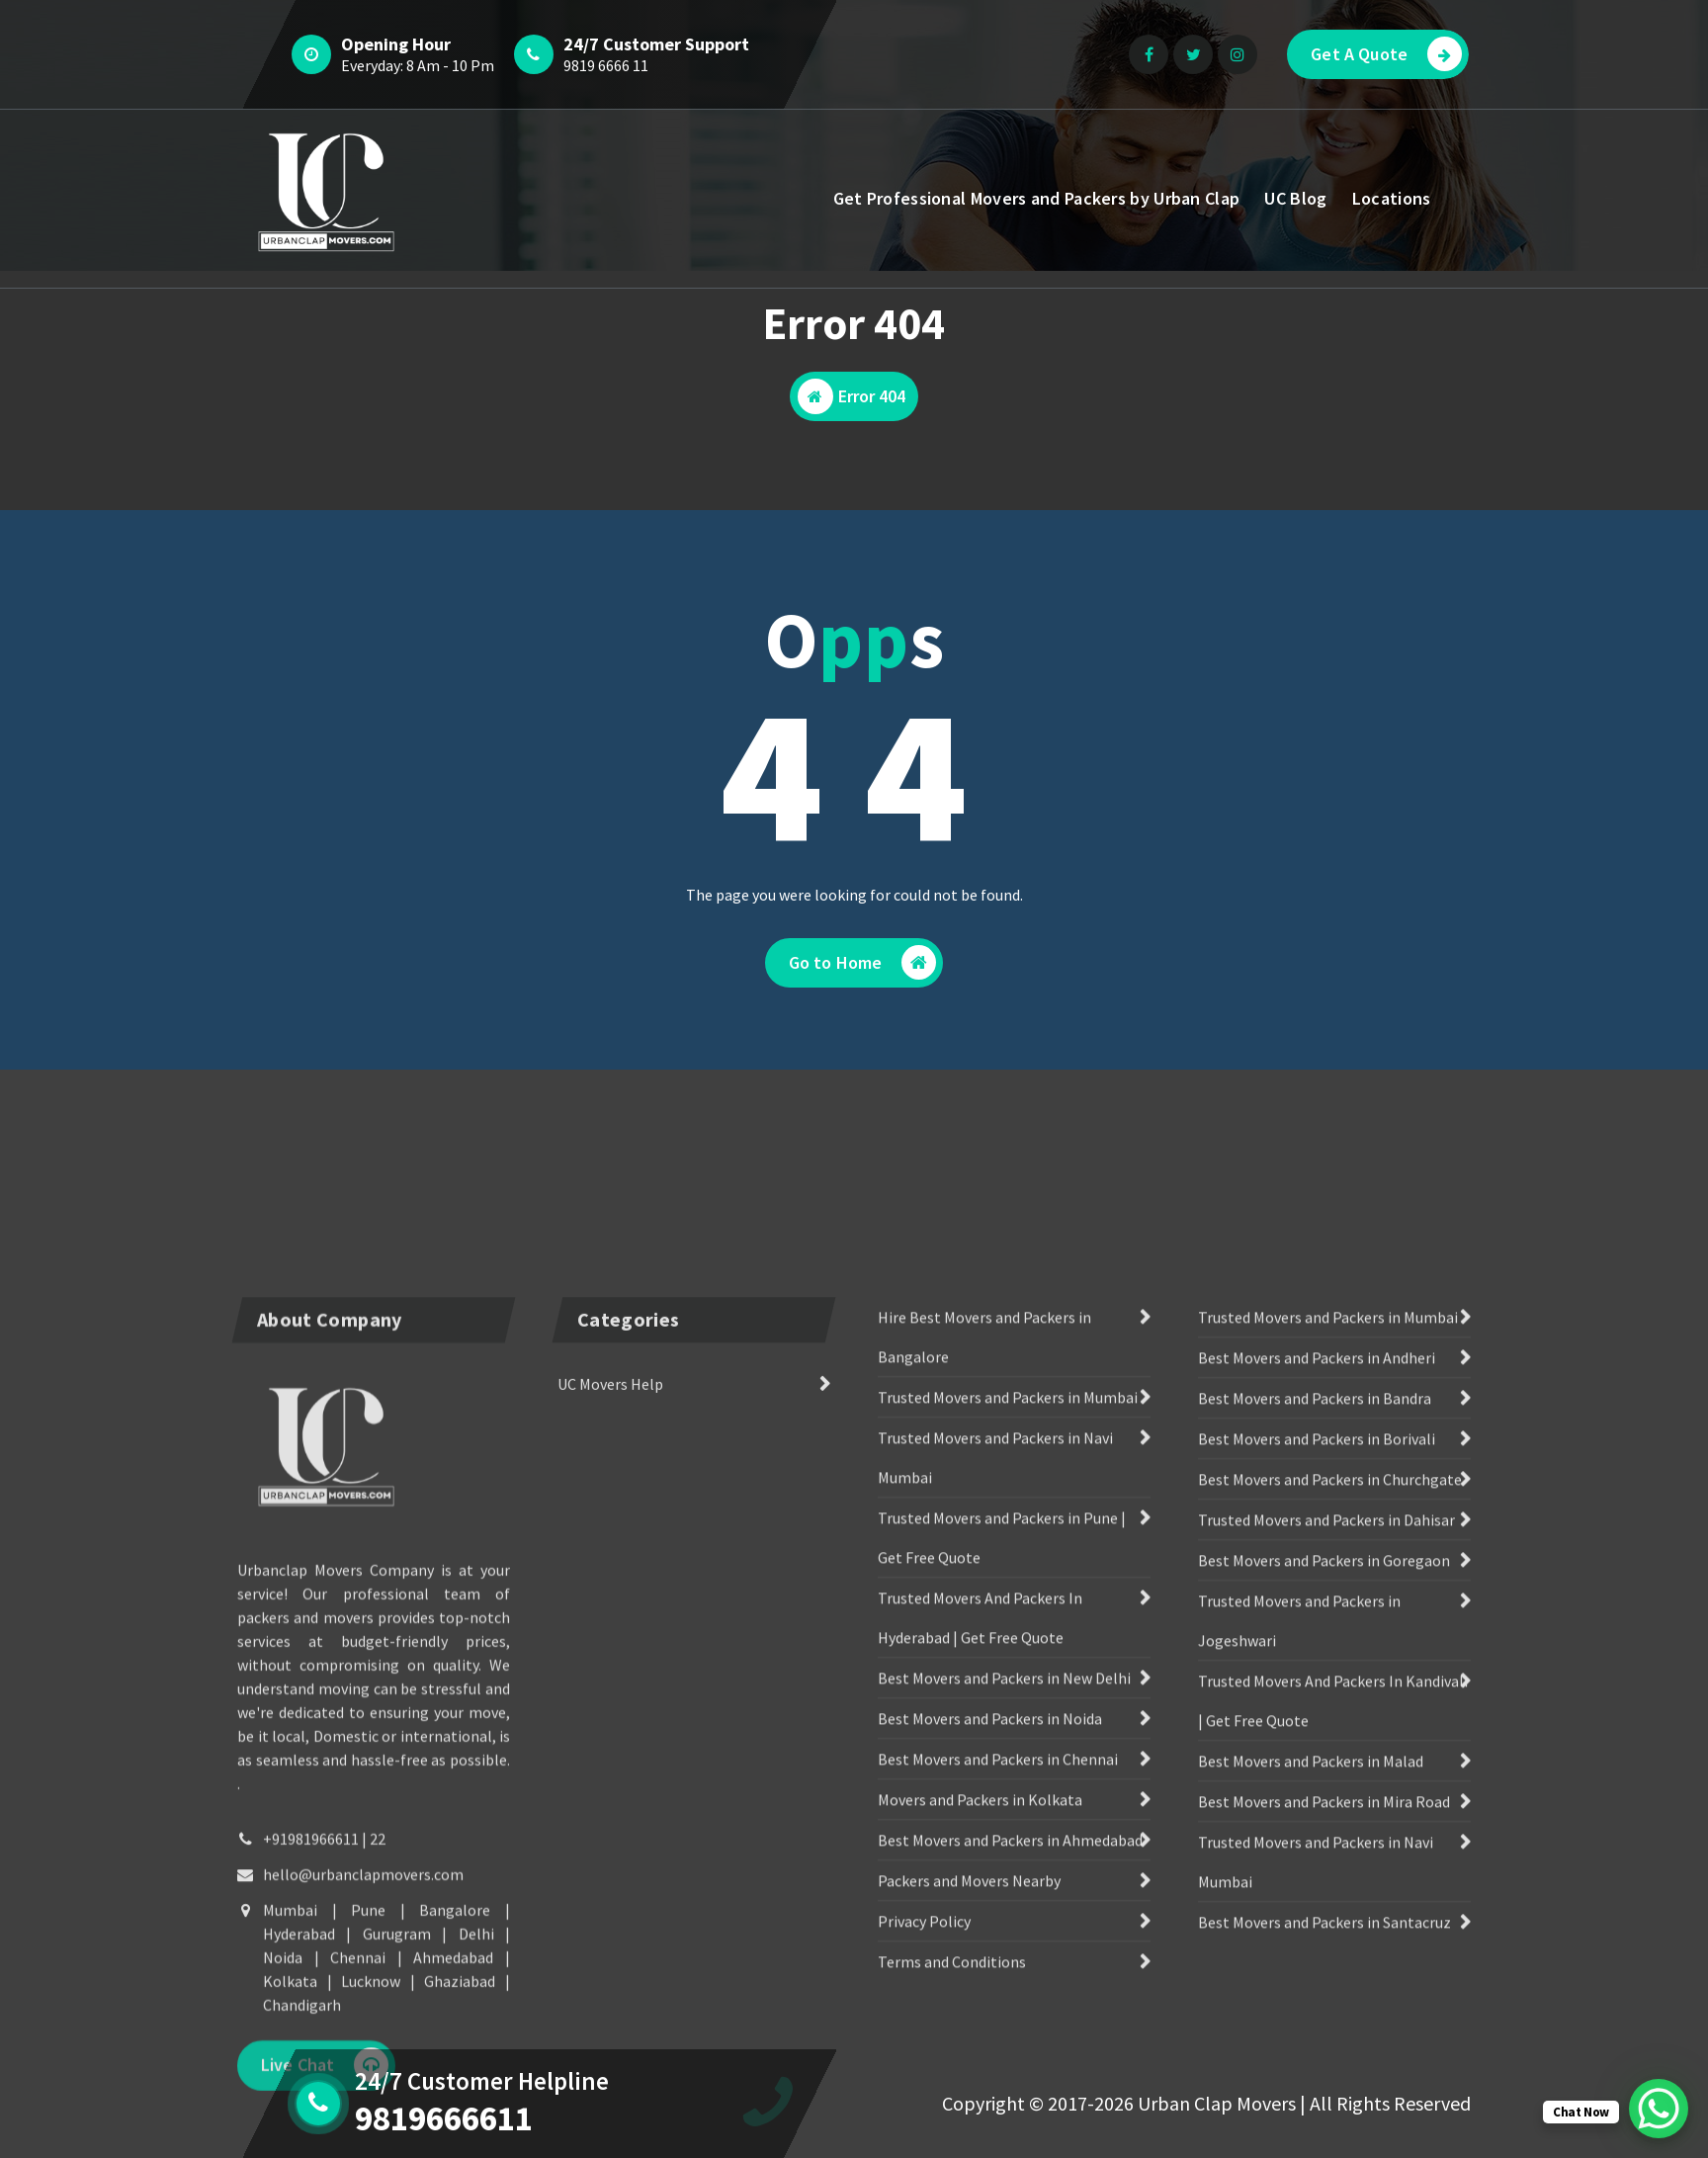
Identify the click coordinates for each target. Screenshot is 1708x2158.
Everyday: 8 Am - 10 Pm (417, 65)
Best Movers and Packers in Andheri (1316, 1706)
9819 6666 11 (605, 65)
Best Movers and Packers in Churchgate (1330, 1828)
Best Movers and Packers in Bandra (1314, 1747)
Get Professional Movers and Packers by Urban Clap (1036, 198)
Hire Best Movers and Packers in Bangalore (984, 1685)
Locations (1391, 198)
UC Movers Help (610, 1733)
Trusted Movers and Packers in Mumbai (1008, 1746)
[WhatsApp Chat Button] (1658, 2108)
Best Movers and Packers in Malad (1310, 2109)
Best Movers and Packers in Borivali (1316, 1787)
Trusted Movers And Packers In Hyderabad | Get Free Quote (980, 1966)
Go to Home (863, 962)
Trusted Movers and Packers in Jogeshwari (1299, 1969)
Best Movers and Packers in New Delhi (1004, 2026)
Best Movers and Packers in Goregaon (1324, 1909)
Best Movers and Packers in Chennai (998, 2107)
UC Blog (1295, 198)
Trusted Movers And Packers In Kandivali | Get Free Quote (1333, 2049)
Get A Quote (1386, 54)
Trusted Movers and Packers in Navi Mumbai (995, 1806)
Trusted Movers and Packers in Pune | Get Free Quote (1002, 1886)
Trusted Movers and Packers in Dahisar (1326, 1868)
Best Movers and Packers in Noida (990, 2067)
